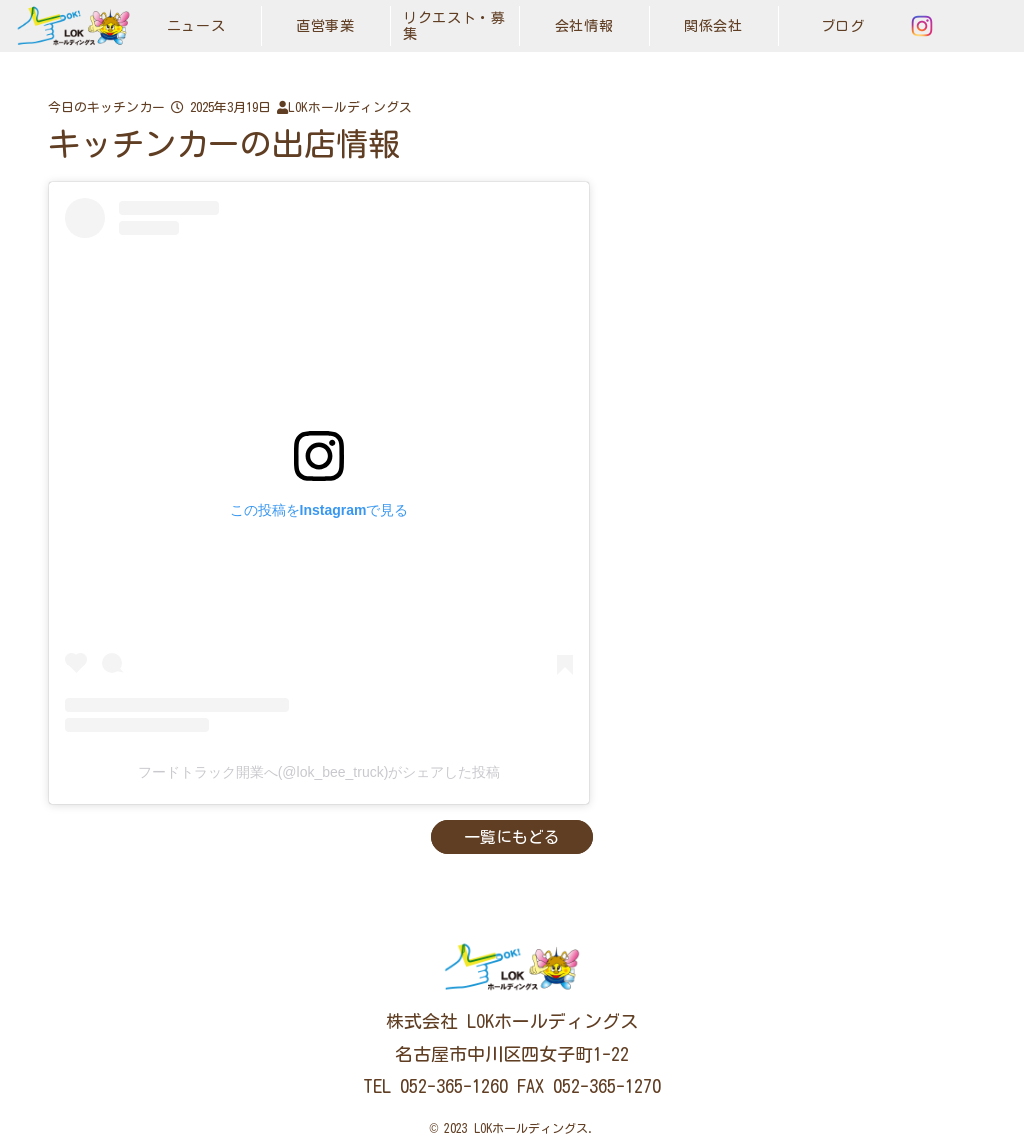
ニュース (196, 26)
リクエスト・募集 (454, 26)
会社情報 (584, 26)
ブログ (843, 26)
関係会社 (713, 26)
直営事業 (325, 26)
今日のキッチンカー (106, 107)
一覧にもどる (512, 837)
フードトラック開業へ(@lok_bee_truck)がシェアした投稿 (319, 772)
